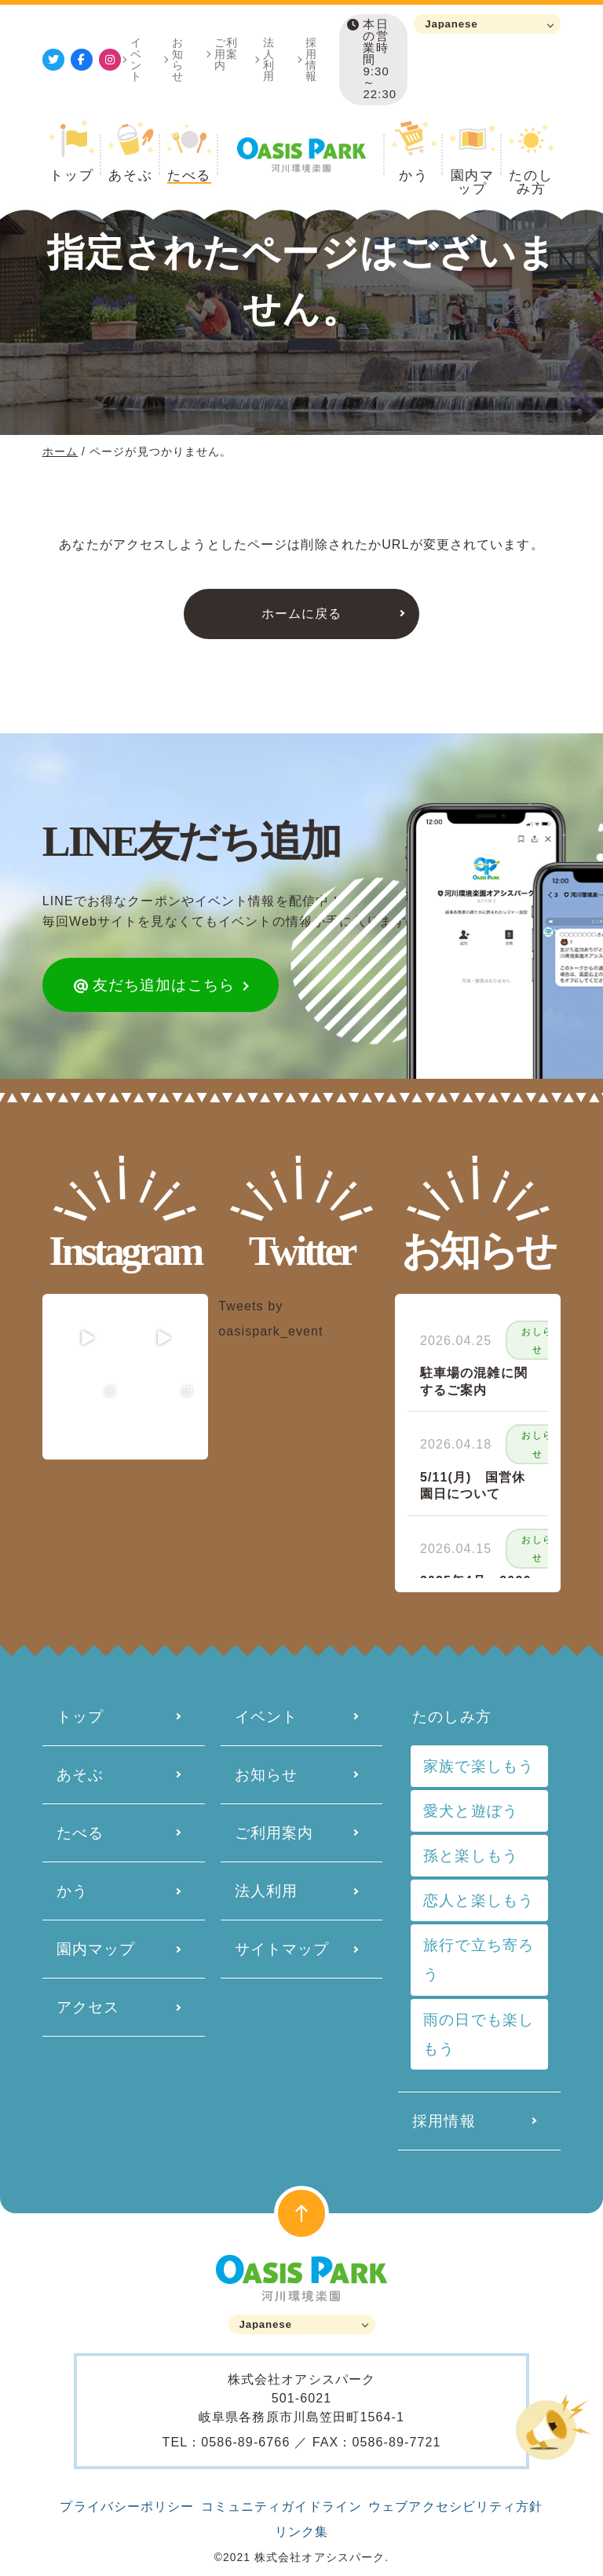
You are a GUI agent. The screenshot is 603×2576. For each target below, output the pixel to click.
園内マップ (96, 1949)
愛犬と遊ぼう (470, 1811)
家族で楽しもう (478, 1766)
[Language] (487, 24)
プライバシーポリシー (127, 2506)
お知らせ (178, 59)
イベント (136, 59)
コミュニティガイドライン (281, 2506)
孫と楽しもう (470, 1855)
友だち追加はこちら (154, 985)
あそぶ (80, 1775)
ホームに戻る (301, 613)
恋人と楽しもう (478, 1900)
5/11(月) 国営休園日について (472, 1486)
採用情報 (311, 59)
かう (72, 1891)
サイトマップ (282, 1949)
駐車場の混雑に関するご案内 (474, 1381)
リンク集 (301, 2531)
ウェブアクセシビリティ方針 (455, 2506)
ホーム (60, 451)
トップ (80, 1716)
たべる (80, 1833)
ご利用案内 (226, 53)
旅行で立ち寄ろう (478, 1959)
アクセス (88, 2007)
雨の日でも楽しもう (478, 2034)
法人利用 (269, 59)
